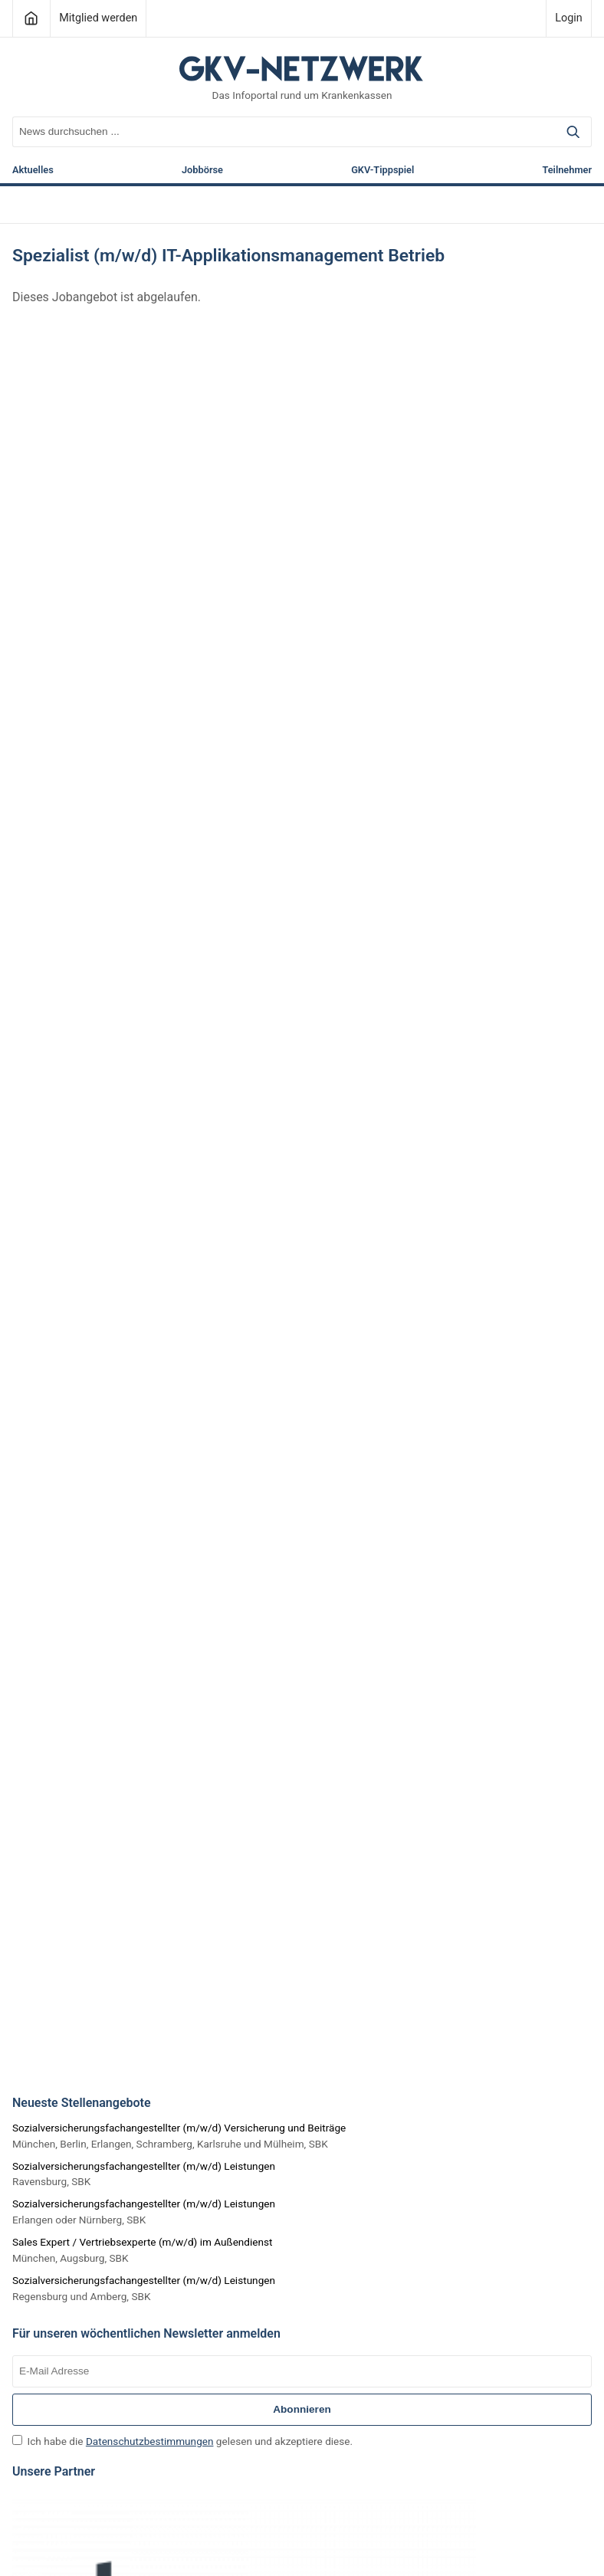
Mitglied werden (98, 18)
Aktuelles (33, 171)
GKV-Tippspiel (382, 171)
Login (569, 18)
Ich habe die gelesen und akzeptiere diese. (182, 2441)
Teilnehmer (567, 171)
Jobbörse (202, 171)
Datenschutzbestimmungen (150, 2441)
